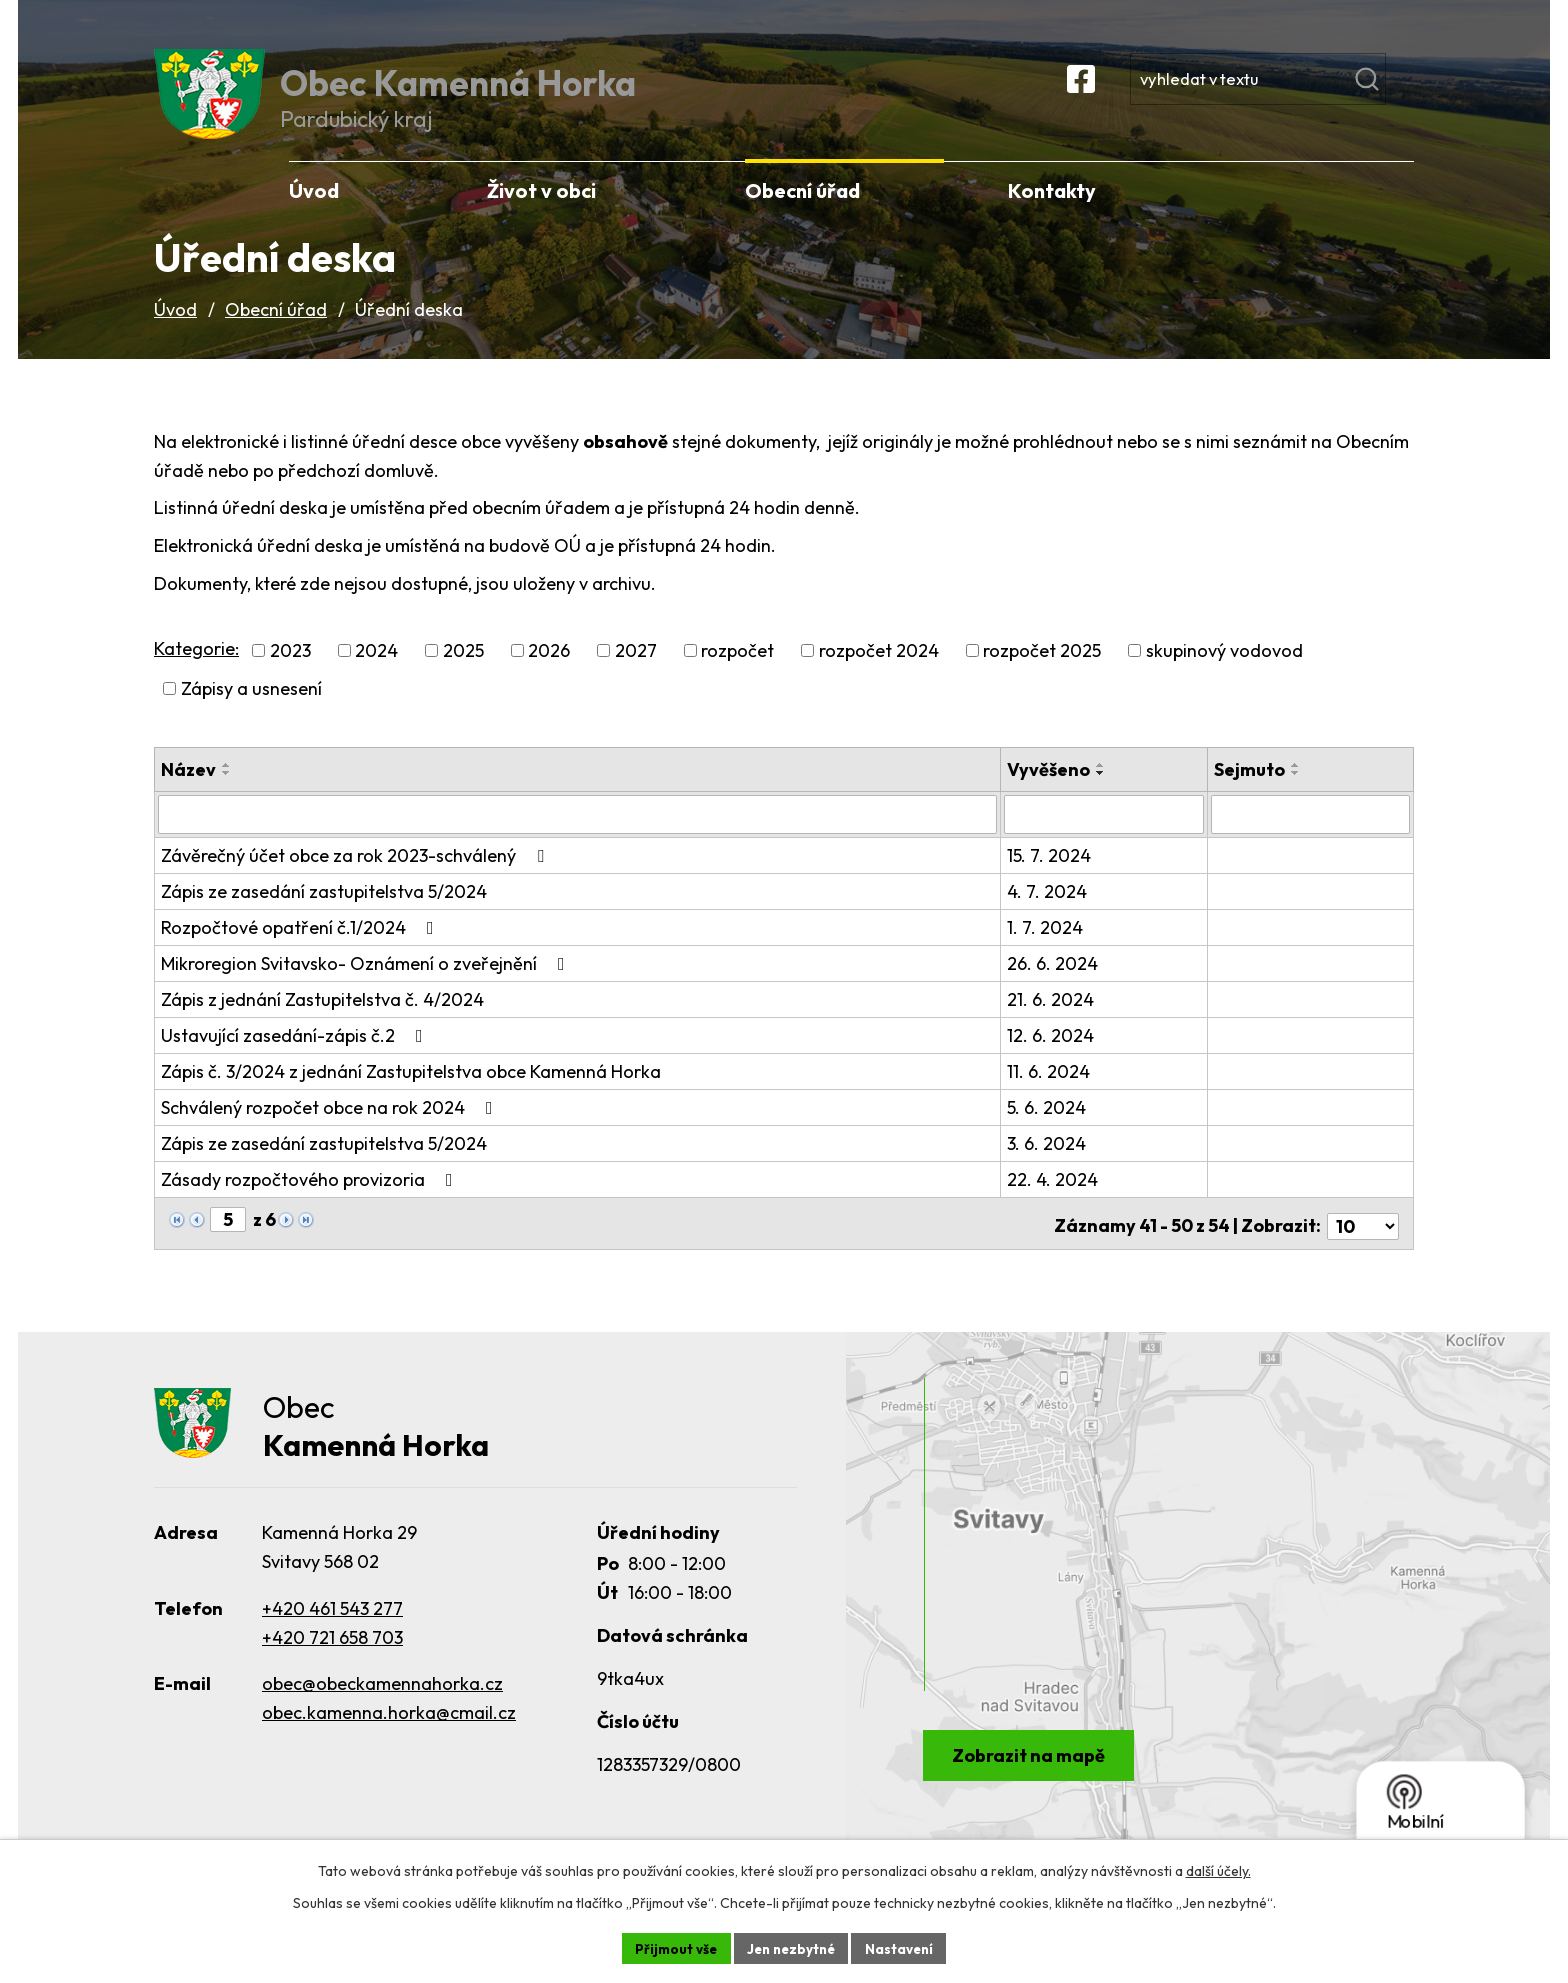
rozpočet (737, 674)
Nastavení (904, 1947)
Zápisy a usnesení (251, 712)
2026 (549, 674)
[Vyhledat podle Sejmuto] (1311, 838)
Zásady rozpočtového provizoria (311, 1202)
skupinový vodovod (1224, 674)
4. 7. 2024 (1050, 914)
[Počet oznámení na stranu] (1363, 1243)
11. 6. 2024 (1051, 1094)
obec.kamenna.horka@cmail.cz (389, 1733)
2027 (636, 674)
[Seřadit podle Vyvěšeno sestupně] (1104, 797)
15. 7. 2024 (1052, 878)
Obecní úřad (276, 333)
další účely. (1218, 1869)
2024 (376, 674)
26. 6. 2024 (1055, 986)
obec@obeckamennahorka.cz (382, 1704)
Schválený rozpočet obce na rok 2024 (331, 1130)
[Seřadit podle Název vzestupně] (227, 789)
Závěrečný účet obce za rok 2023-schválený (356, 878)
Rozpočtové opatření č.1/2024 (301, 950)
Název (188, 793)
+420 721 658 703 (332, 1657)
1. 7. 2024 (1048, 950)
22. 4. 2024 (1055, 1202)
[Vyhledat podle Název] (579, 838)
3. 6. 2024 (1049, 1166)
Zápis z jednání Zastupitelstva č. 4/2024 (322, 1022)
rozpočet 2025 (1042, 674)
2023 (290, 674)
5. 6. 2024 (1049, 1130)
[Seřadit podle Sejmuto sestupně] (1297, 797)
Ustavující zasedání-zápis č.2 (296, 1058)
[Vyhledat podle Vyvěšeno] (1106, 838)
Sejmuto (1250, 793)
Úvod (175, 333)
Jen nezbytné (791, 1947)
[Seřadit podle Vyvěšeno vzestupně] (1104, 789)
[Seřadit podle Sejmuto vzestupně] (1297, 789)
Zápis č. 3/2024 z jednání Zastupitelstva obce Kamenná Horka (411, 1094)
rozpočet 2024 (879, 674)
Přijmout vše (670, 1947)
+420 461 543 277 (332, 1628)
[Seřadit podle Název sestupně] (227, 797)
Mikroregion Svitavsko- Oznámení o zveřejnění (367, 986)
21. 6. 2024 (1053, 1022)
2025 (463, 674)
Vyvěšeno (1051, 793)
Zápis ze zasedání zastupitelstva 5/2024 (324, 914)
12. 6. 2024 (1053, 1058)
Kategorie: (196, 671)
